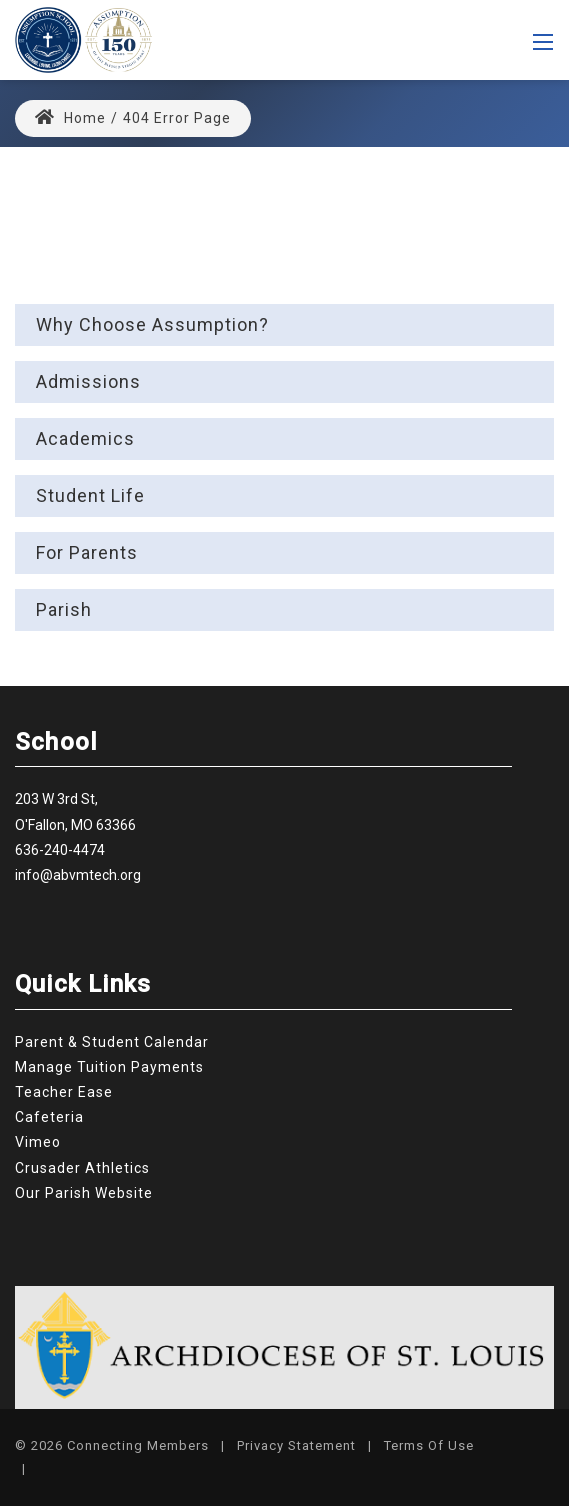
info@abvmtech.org (78, 875)
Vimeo (38, 1142)
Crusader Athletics (82, 1168)
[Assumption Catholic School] (83, 38)
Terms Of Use (429, 1445)
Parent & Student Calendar (112, 1042)
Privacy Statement (296, 1445)
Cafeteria (49, 1117)
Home (70, 118)
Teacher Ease (64, 1092)
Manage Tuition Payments (109, 1067)
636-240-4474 (60, 850)
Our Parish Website (84, 1193)
